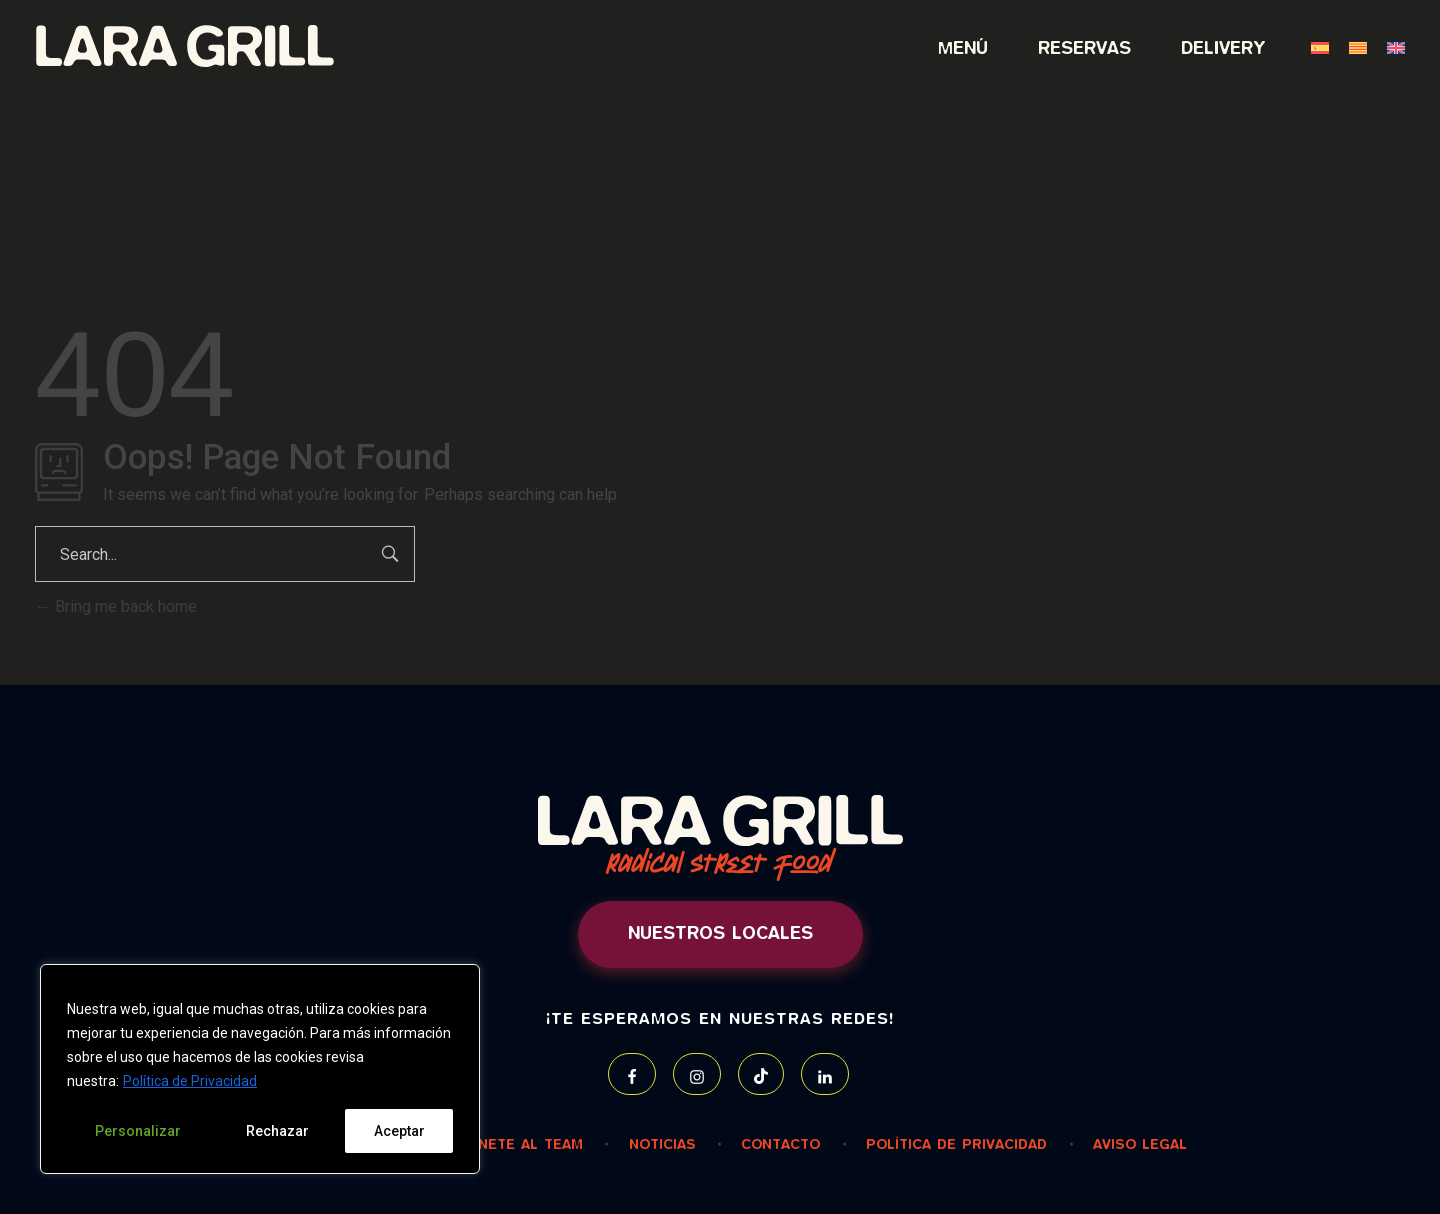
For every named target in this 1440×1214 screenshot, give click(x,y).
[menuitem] (1310, 49)
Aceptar (399, 1131)
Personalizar (138, 1131)
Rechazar (277, 1131)
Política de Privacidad (190, 1081)
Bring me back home (116, 606)
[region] (260, 1069)
